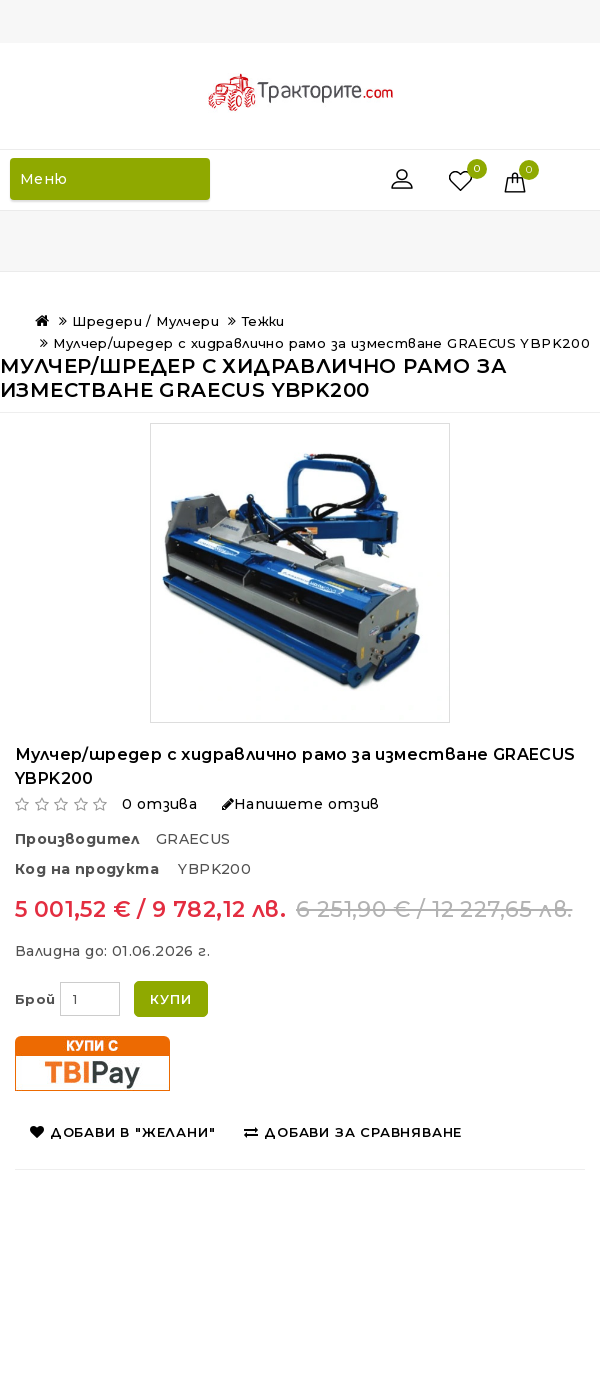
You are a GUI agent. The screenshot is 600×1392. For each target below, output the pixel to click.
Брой (35, 999)
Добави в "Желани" (122, 1132)
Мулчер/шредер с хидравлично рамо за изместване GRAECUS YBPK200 (321, 343)
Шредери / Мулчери (145, 321)
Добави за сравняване (353, 1132)
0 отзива (159, 804)
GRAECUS (193, 839)
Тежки (263, 321)
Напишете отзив (301, 804)
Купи (170, 999)
